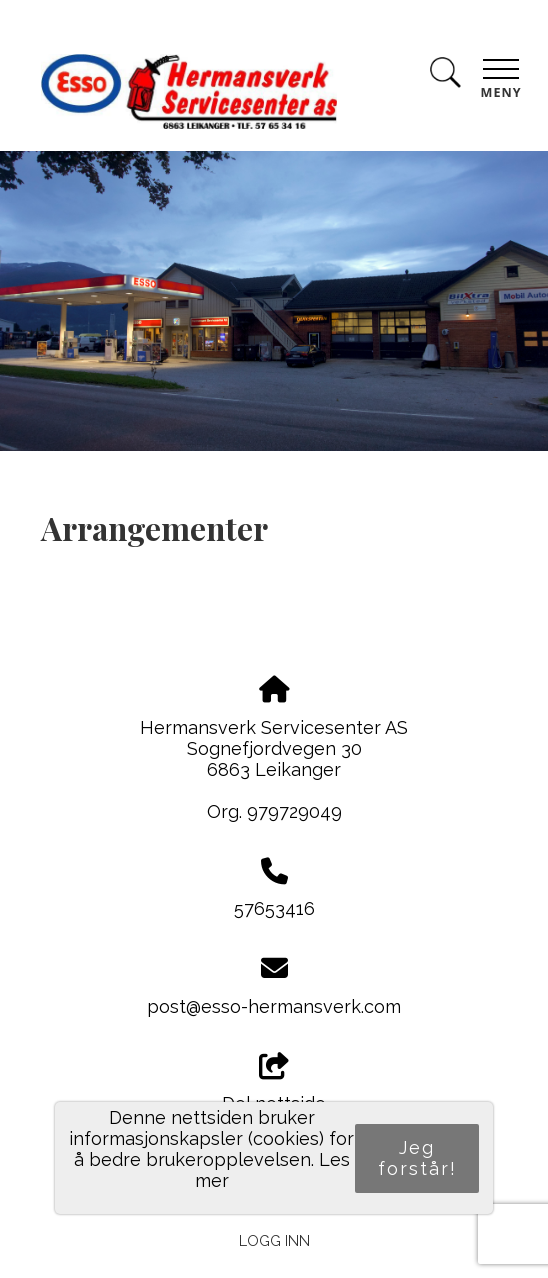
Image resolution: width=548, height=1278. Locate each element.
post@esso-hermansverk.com (274, 1006)
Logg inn (274, 1240)
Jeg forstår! (417, 1158)
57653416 (274, 908)
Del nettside (274, 1084)
